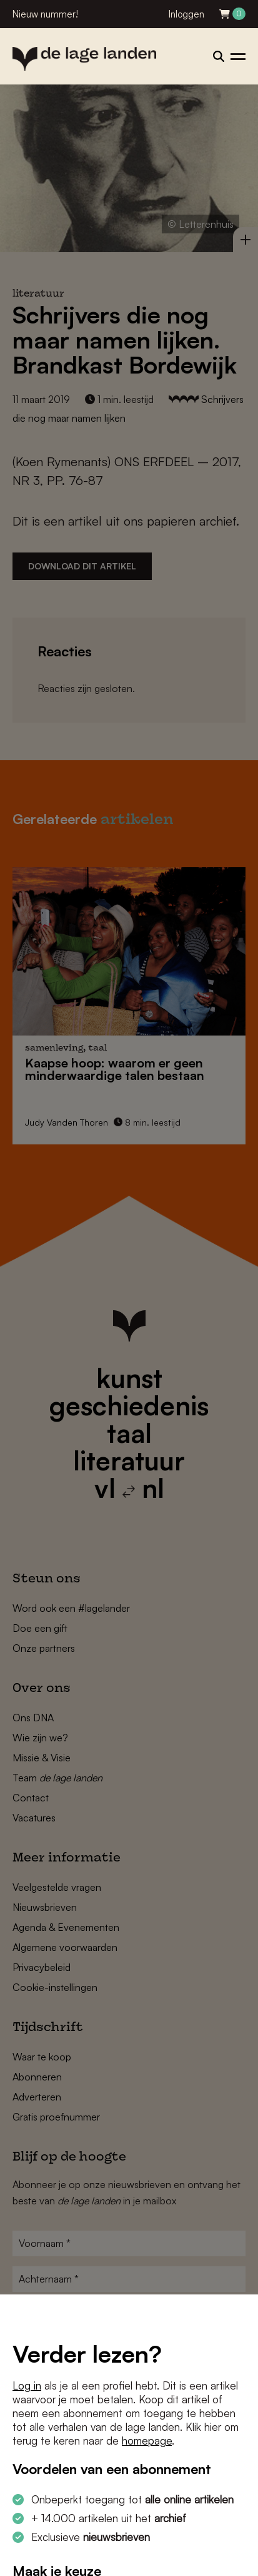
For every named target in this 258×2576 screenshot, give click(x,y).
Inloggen (186, 14)
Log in (26, 2385)
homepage (147, 2440)
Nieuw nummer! (45, 14)
